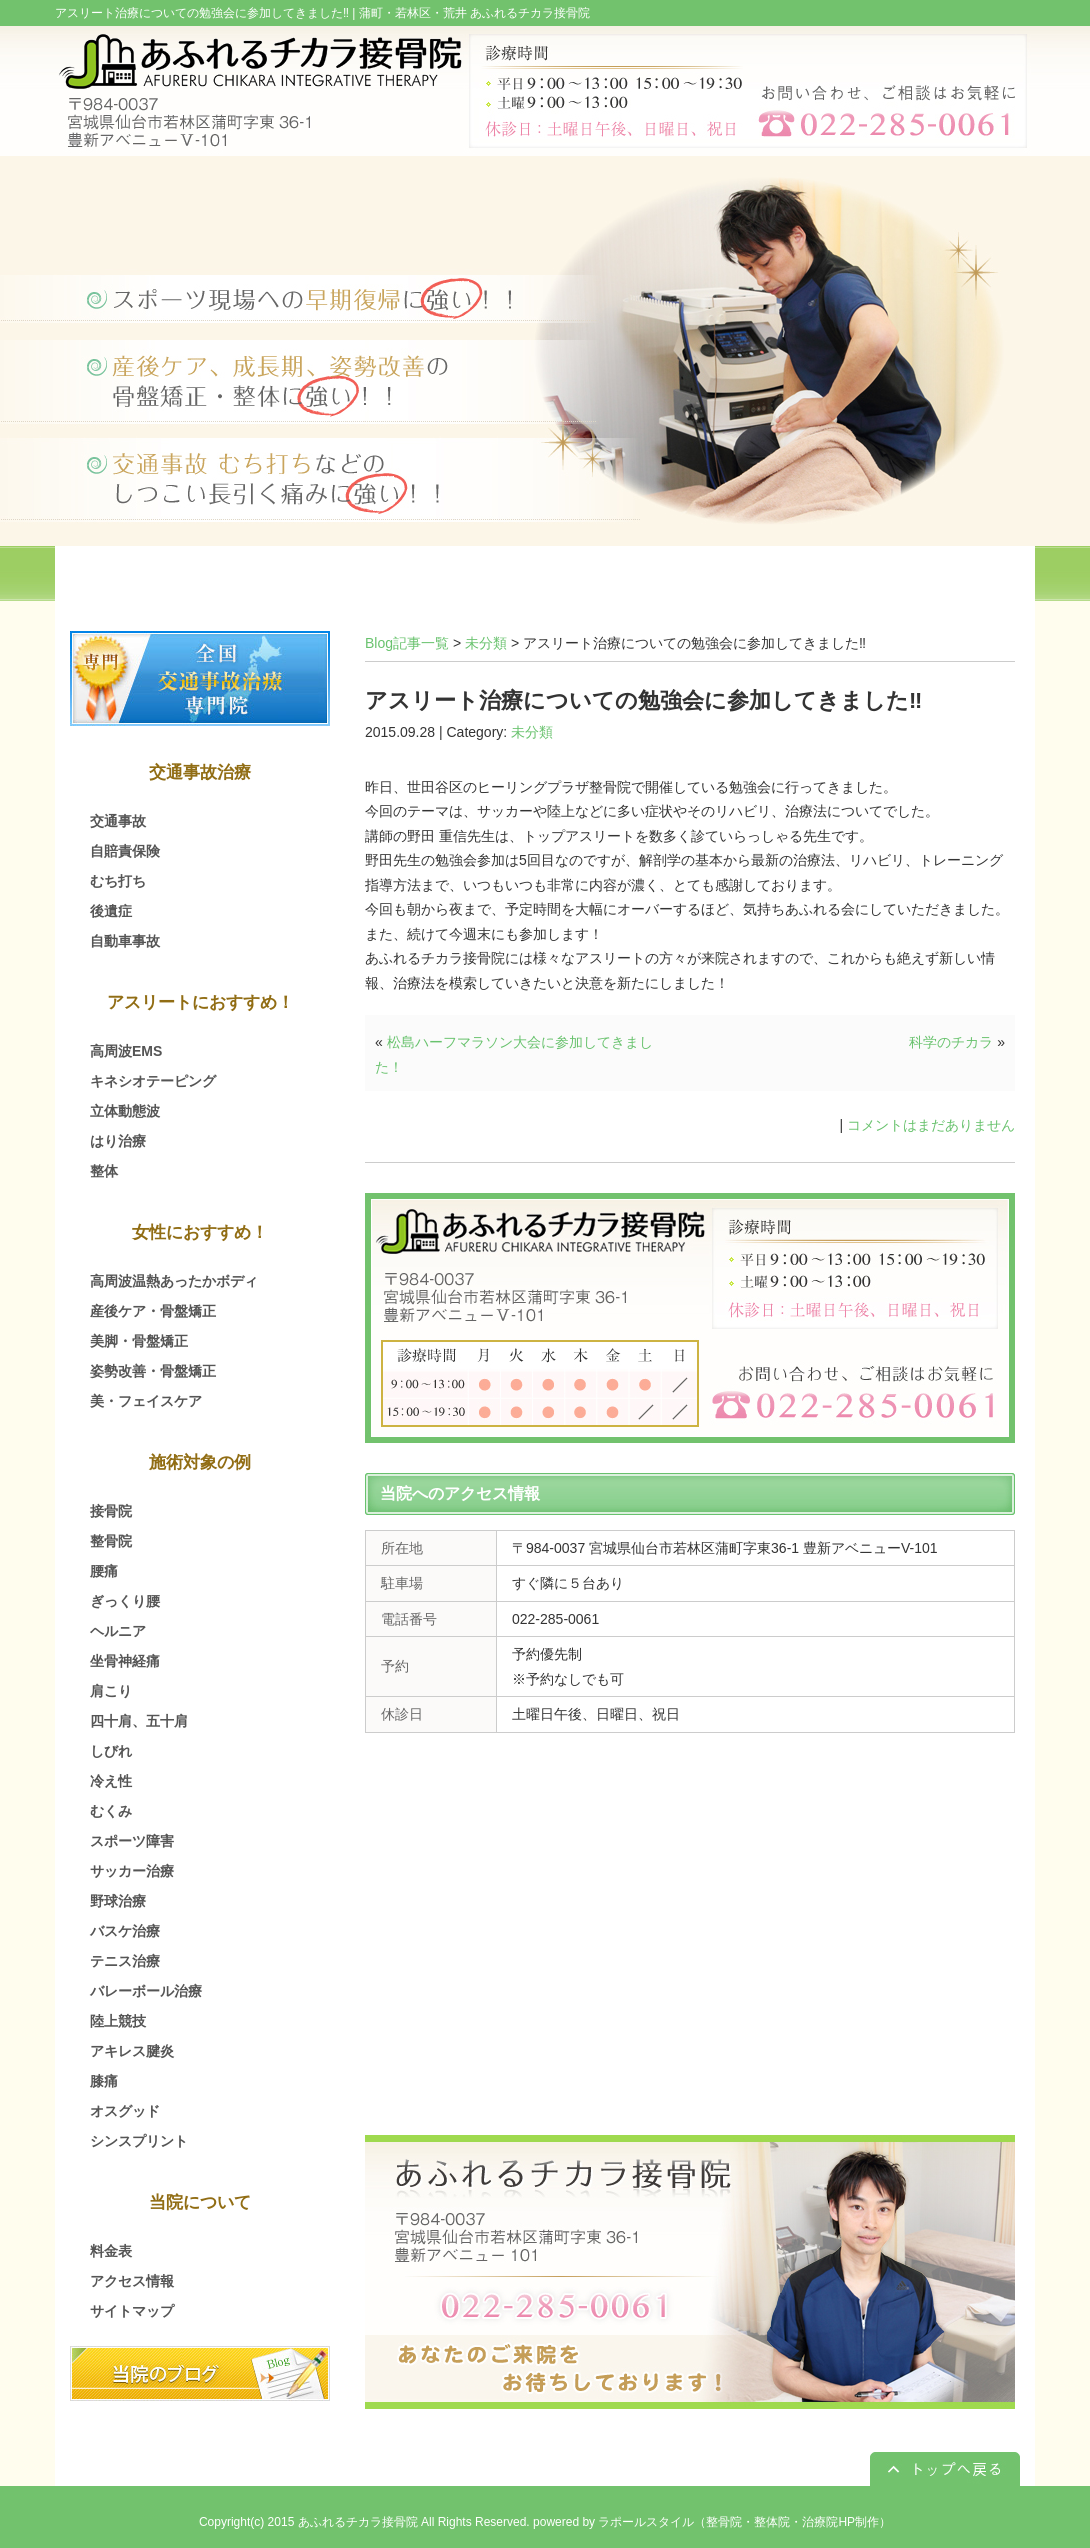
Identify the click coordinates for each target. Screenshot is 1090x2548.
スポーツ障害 (132, 1841)
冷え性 (111, 1781)
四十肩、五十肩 (139, 1721)
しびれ (111, 1751)
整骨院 (111, 1541)
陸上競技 (118, 2021)
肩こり (111, 1691)
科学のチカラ (951, 1042)
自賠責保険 (125, 851)
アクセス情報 (132, 2281)
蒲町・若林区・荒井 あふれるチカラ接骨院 (474, 13)
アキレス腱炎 (132, 2051)
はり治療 (118, 1141)
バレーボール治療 (146, 1991)
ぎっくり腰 (125, 1601)
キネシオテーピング (153, 1081)
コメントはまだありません (931, 1125)
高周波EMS (126, 1051)
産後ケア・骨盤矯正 (153, 1311)
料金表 (111, 2251)
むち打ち (118, 881)
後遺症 (111, 911)
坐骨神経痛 (125, 1661)
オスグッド (125, 2111)
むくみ (111, 1811)
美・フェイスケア (146, 1401)
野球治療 (118, 1901)
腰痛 (104, 1571)
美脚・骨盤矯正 (139, 1341)
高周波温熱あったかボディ (174, 1281)
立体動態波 (125, 1111)
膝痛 (104, 2081)
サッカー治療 (132, 1871)
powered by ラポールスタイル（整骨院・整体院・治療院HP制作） (712, 2522)
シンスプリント (139, 2141)
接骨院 (111, 1511)
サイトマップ (132, 2311)
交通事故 (118, 821)
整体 (104, 1171)
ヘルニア (118, 1631)
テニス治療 (125, 1961)
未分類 (486, 643)
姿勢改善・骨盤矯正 (153, 1371)
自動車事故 (125, 941)
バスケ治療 (125, 1931)
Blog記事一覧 (407, 643)
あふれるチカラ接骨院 (358, 2522)
